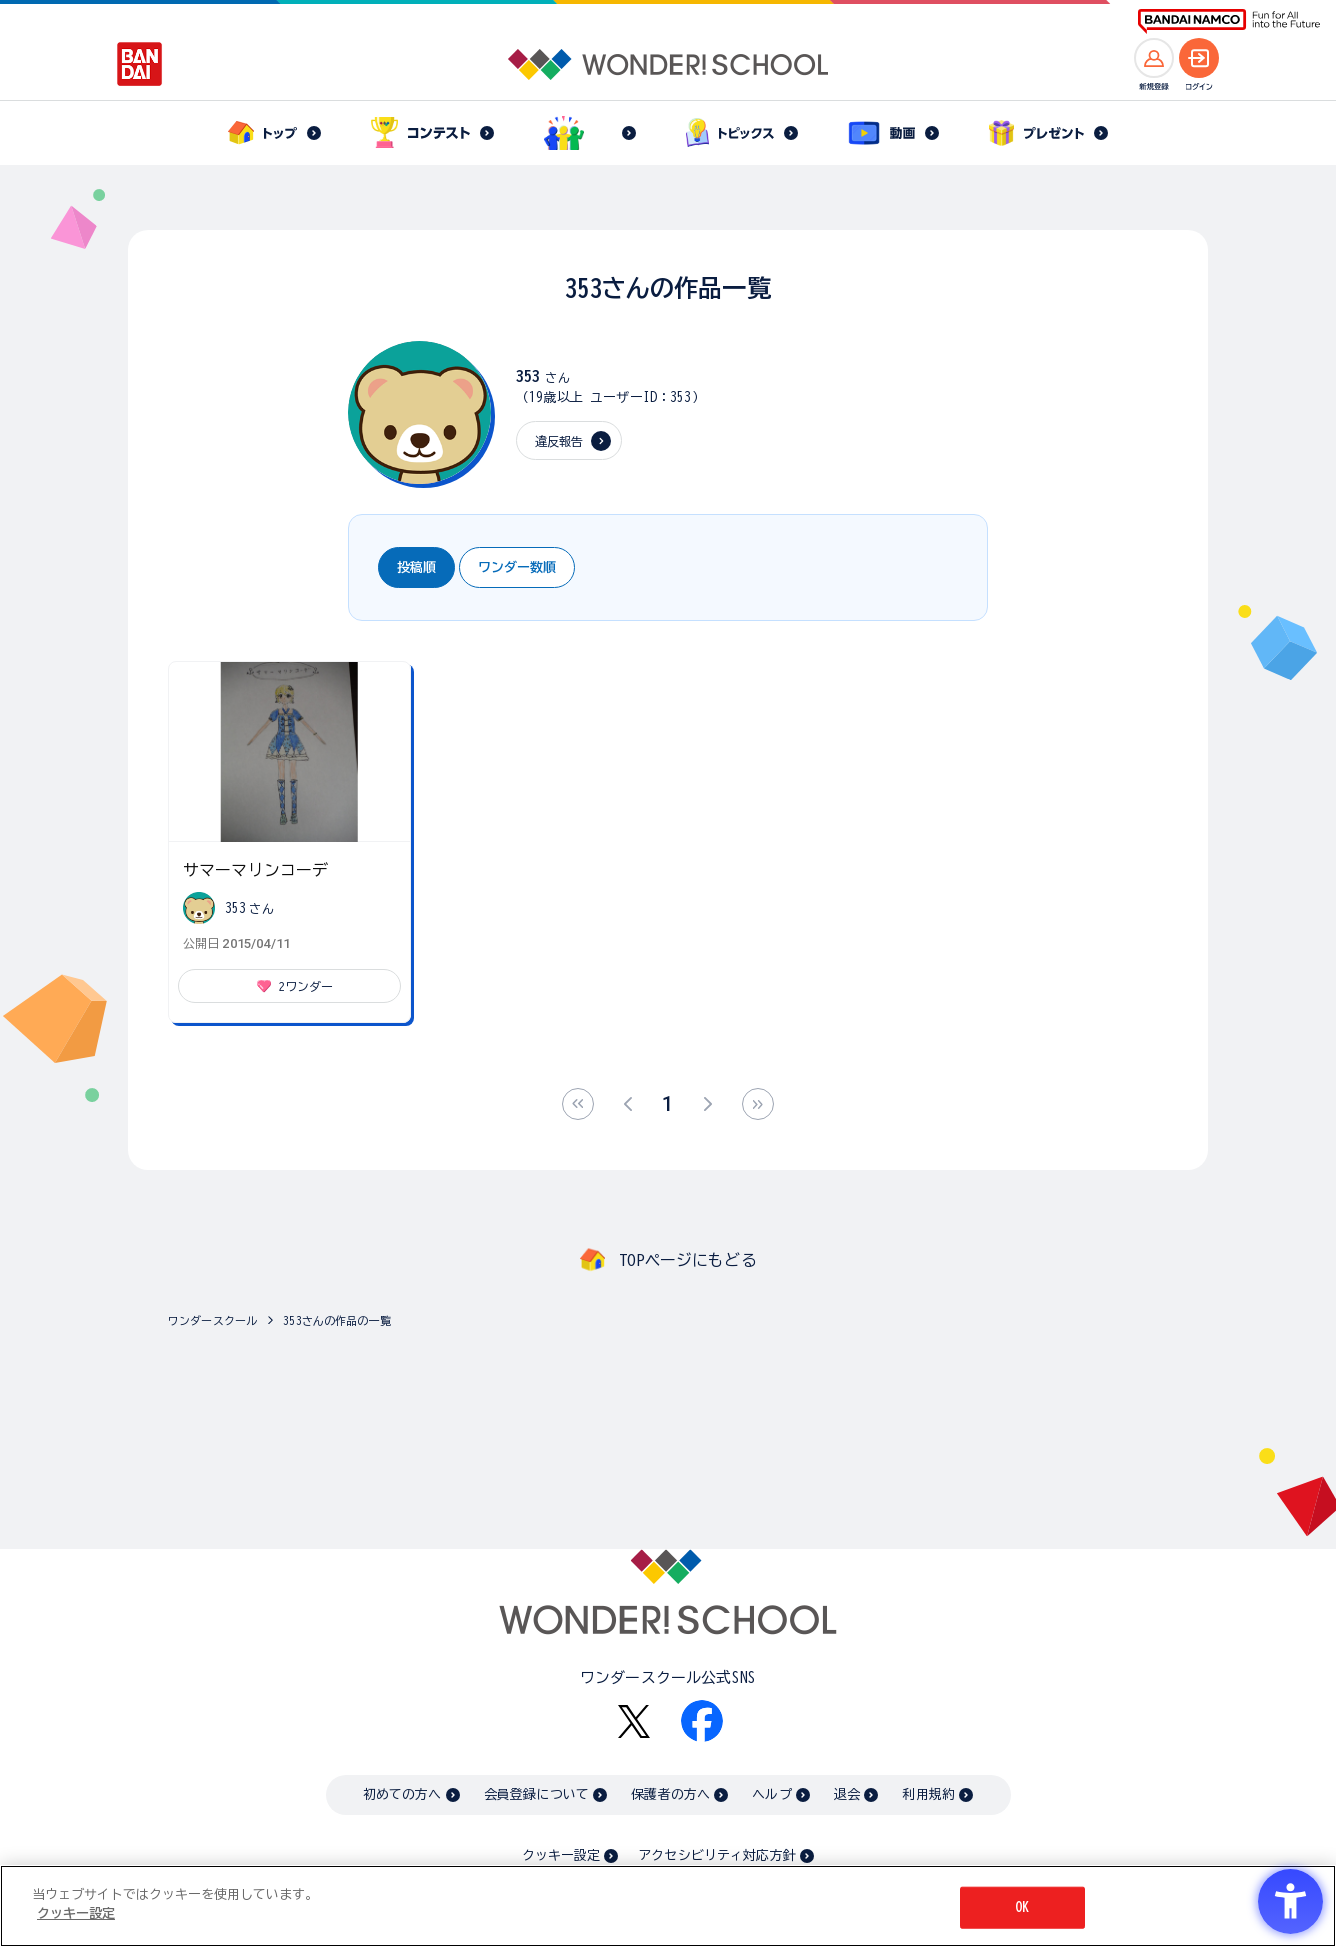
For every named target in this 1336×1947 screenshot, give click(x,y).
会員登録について (536, 1794)
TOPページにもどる (688, 1260)
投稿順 (416, 567)
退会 (847, 1794)
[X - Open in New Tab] (634, 1721)
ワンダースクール (212, 1320)
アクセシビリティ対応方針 (717, 1855)
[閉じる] (1304, 1905)
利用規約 (928, 1794)
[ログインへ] (1199, 58)
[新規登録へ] (1154, 58)
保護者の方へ (670, 1794)
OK (1022, 1907)
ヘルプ (771, 1794)
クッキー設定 (561, 1855)
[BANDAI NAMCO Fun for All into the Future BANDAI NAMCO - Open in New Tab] (1229, 21)
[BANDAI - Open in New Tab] (140, 64)
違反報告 (559, 441)
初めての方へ (402, 1794)
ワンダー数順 (517, 567)
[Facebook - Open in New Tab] (702, 1721)
